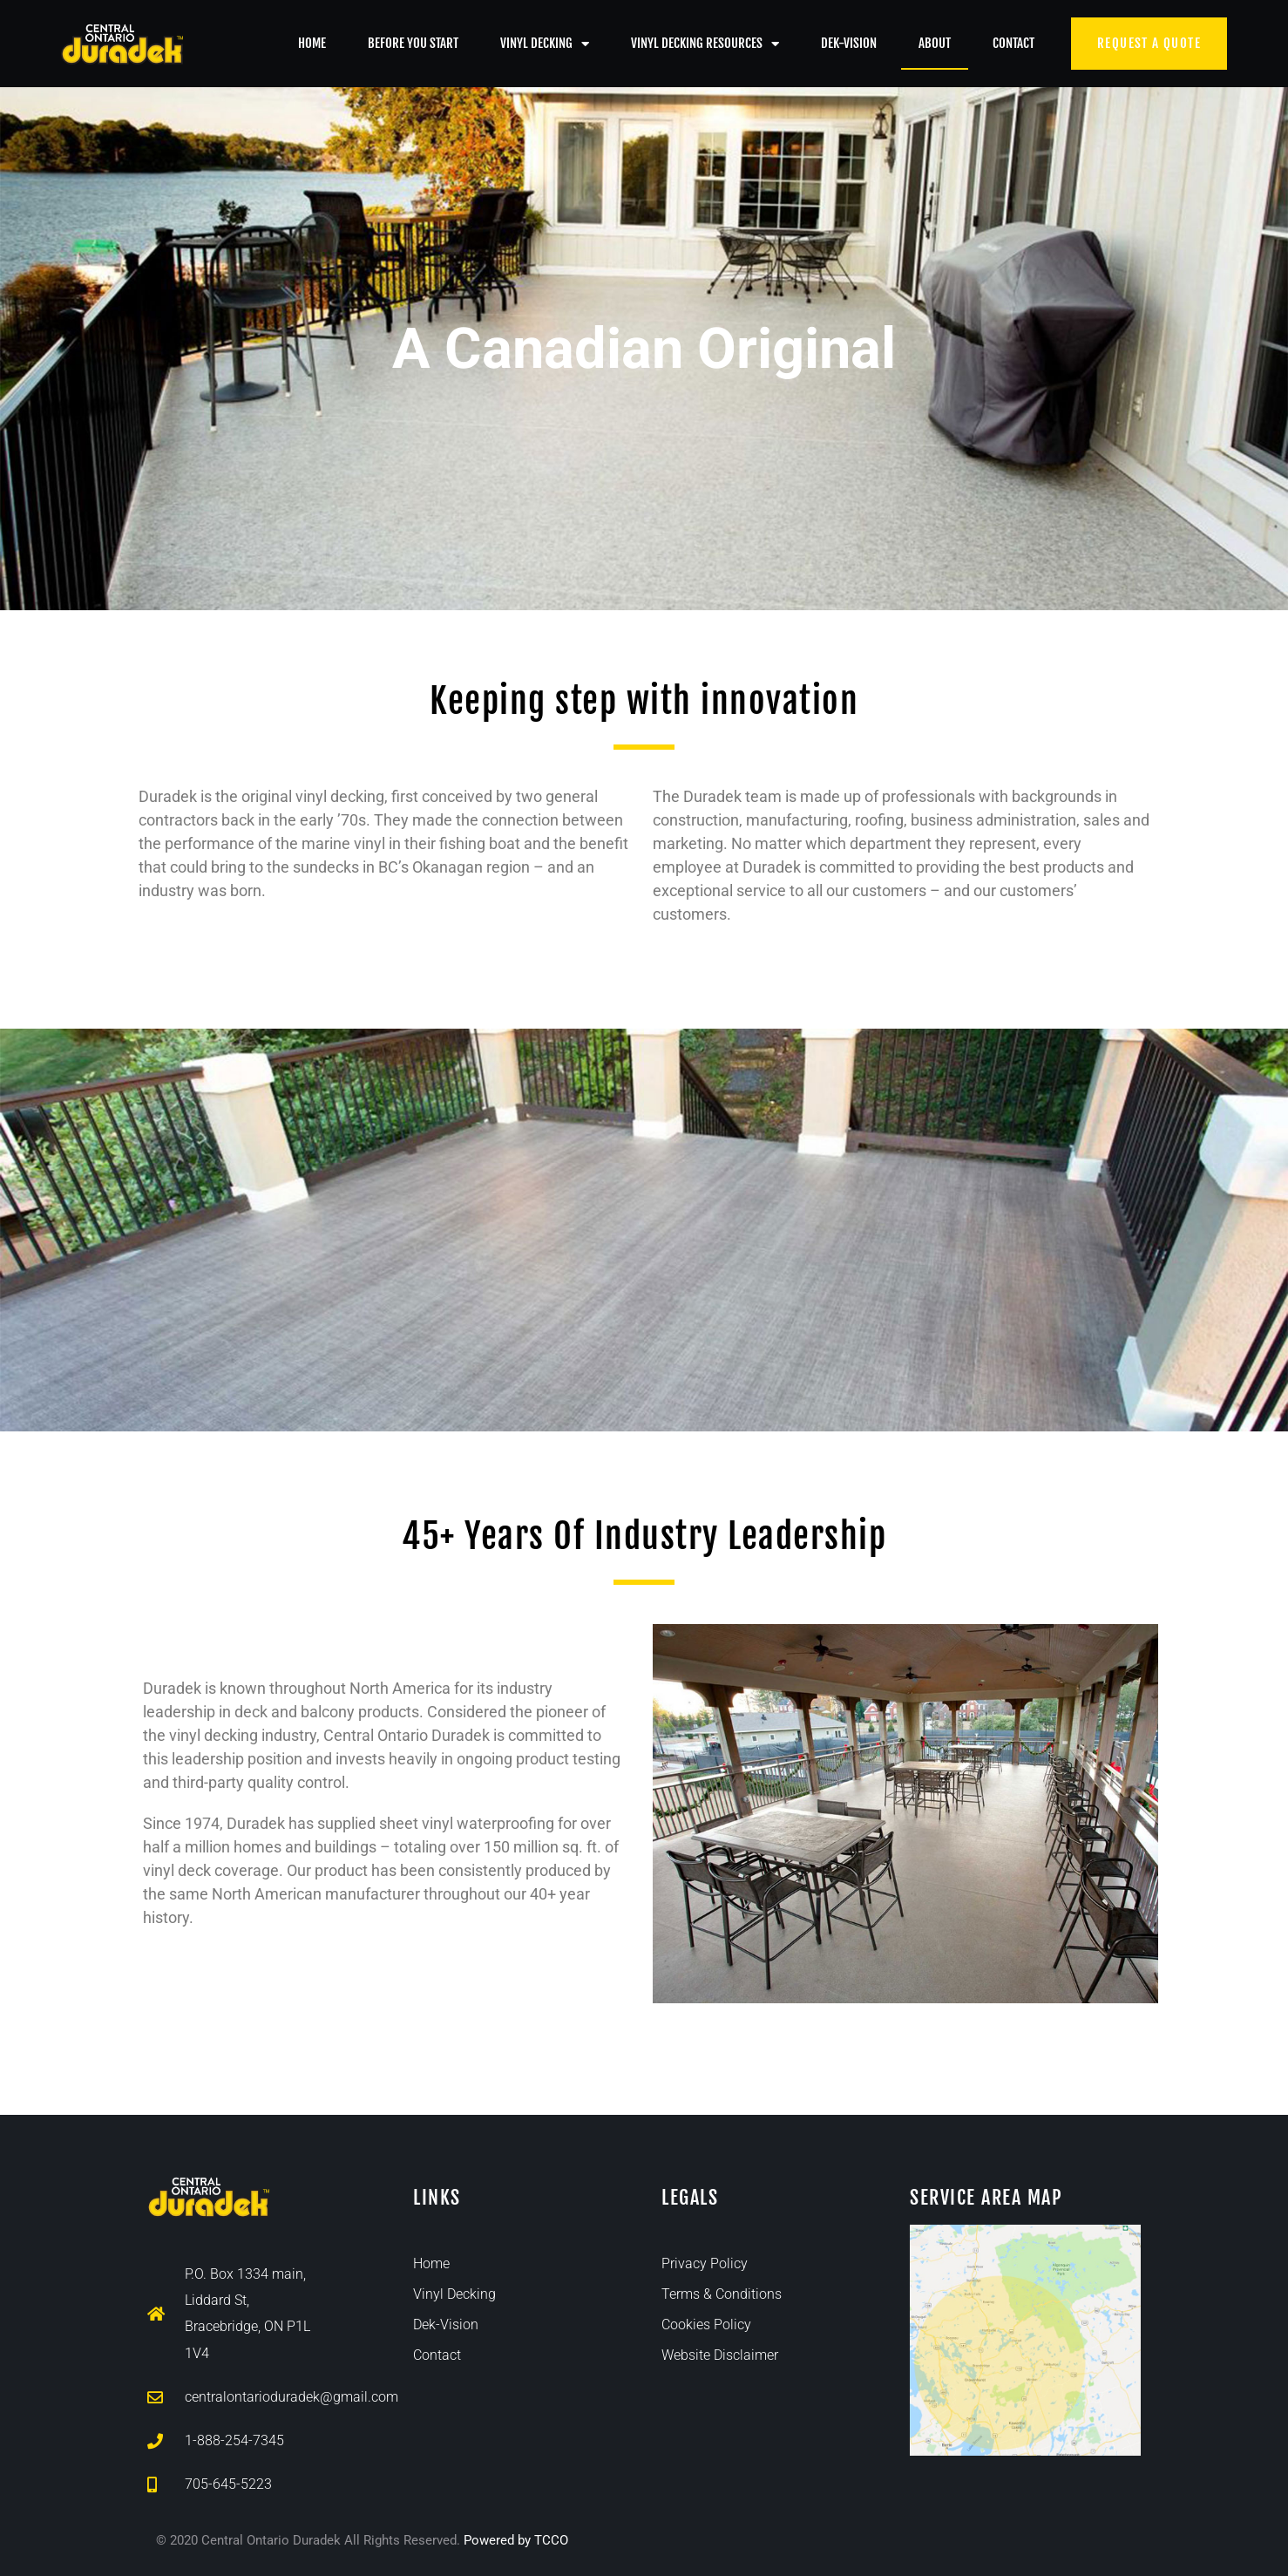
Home (312, 43)
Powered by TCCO (516, 2540)
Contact (1013, 43)
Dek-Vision (849, 43)
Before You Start (413, 43)
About (935, 43)
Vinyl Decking (544, 44)
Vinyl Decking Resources (705, 44)
